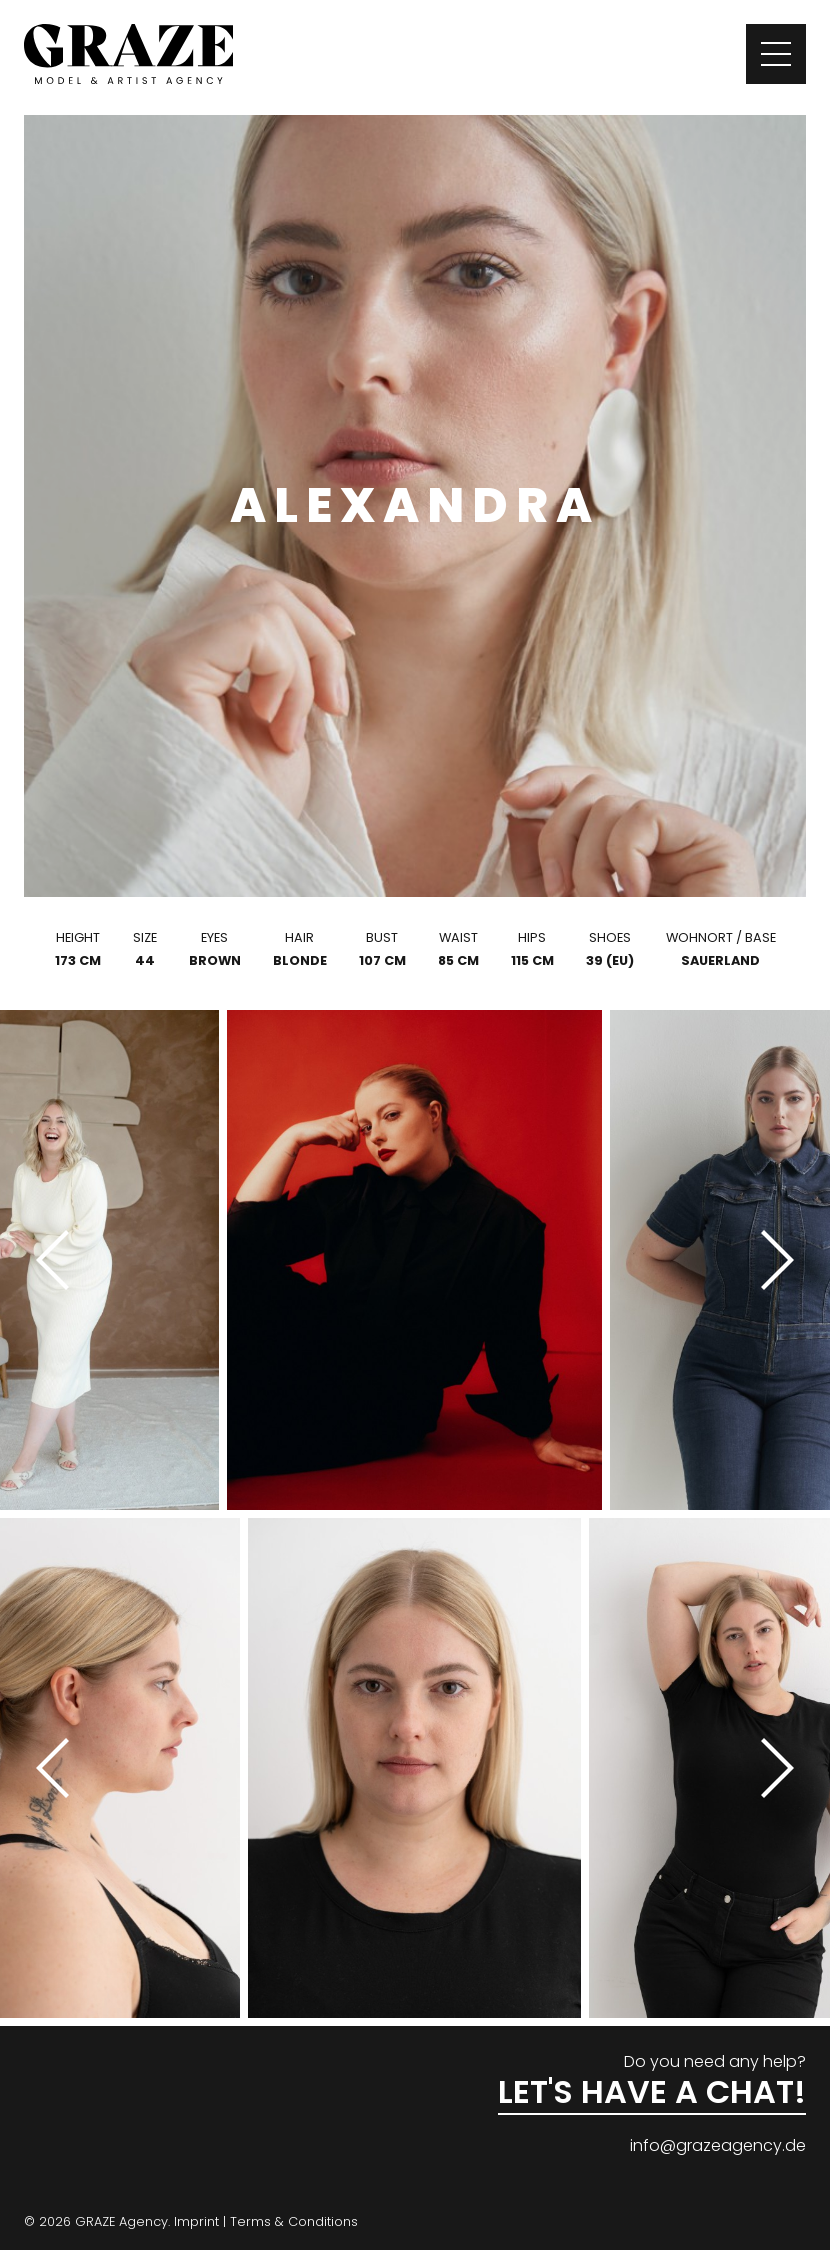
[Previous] (60, 1260)
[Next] (770, 1260)
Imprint (196, 2221)
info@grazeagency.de (718, 2145)
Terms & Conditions (294, 2221)
